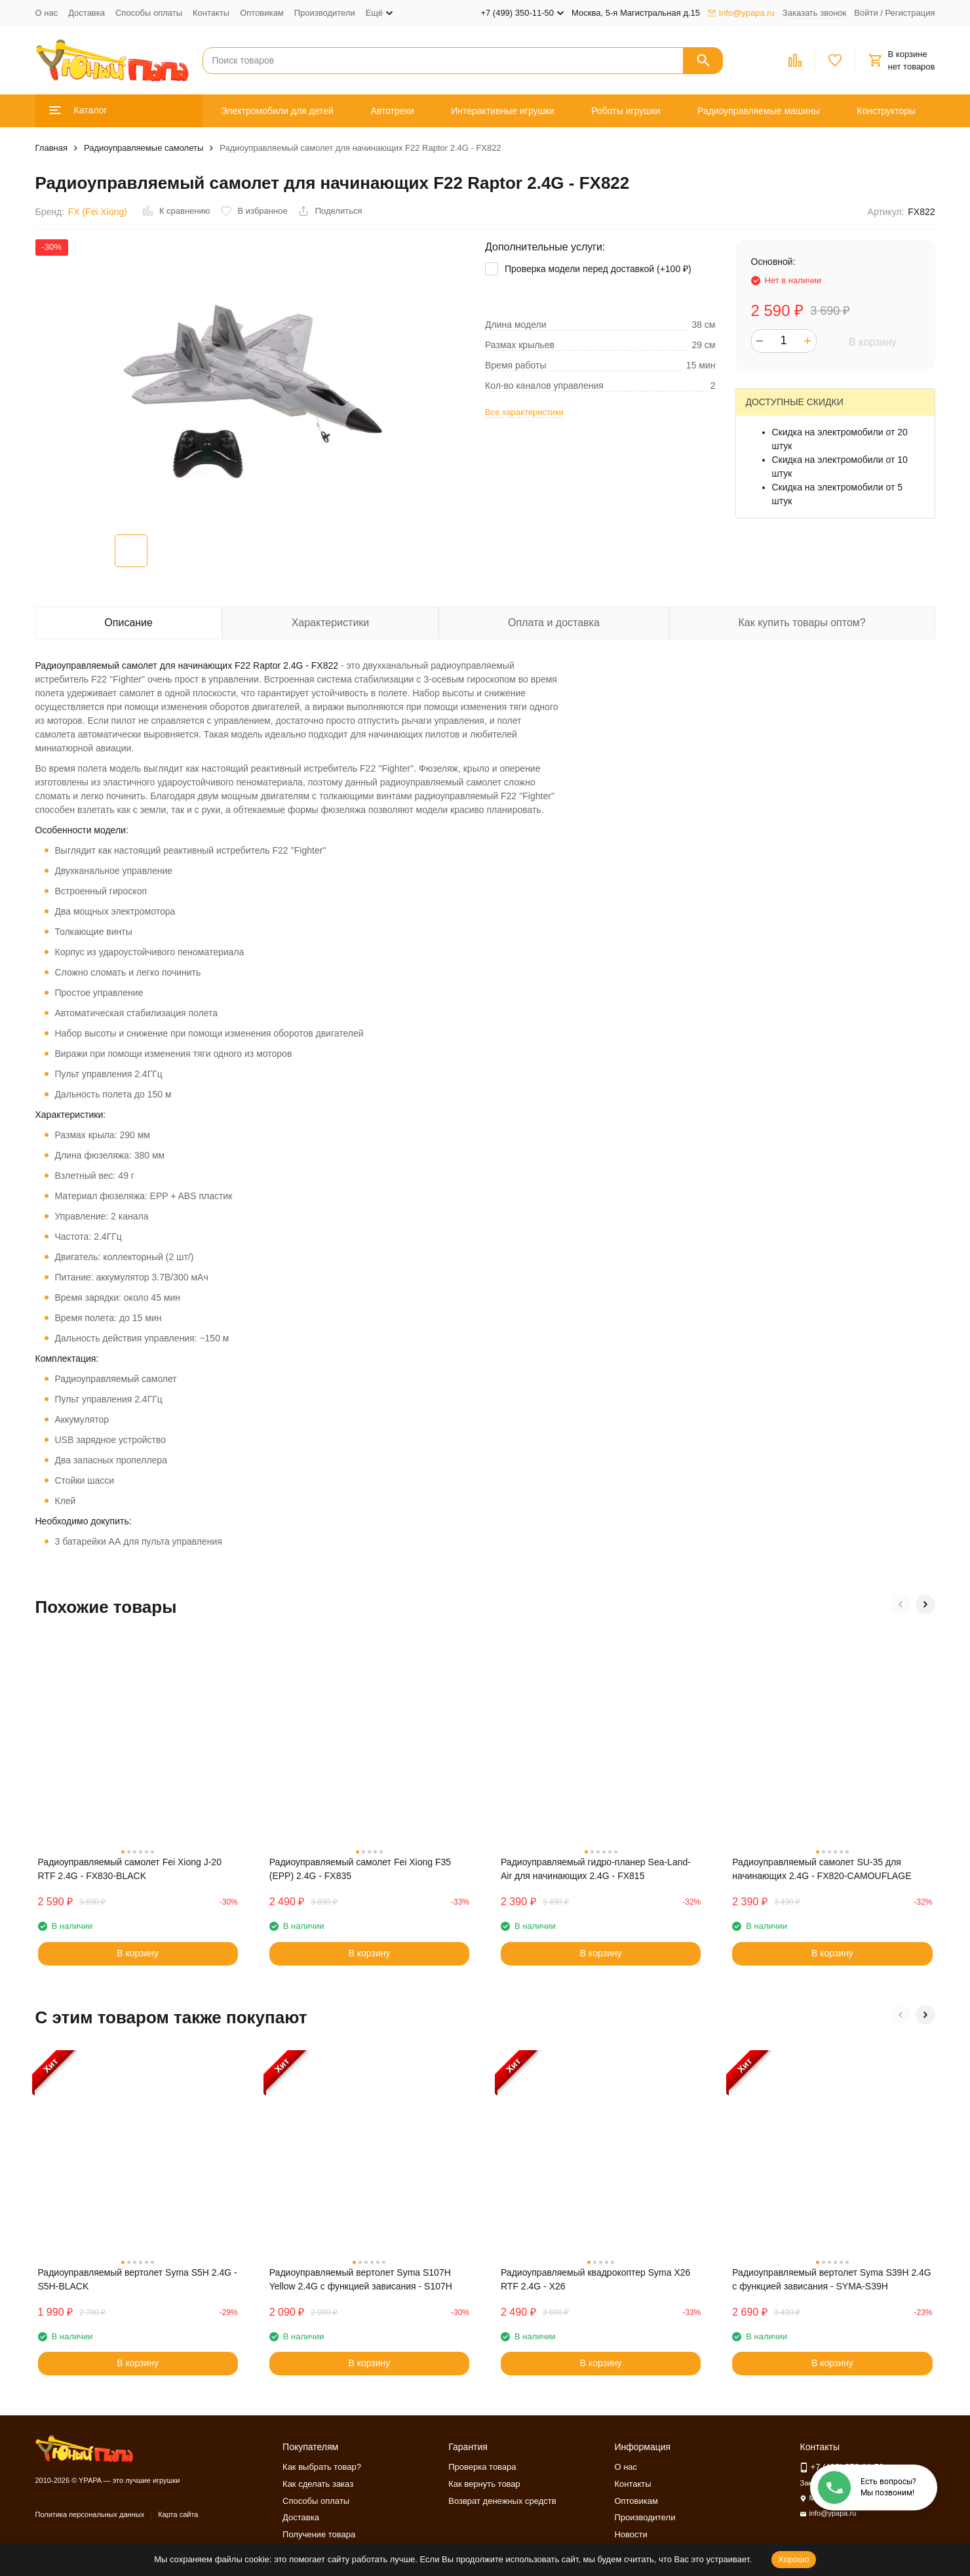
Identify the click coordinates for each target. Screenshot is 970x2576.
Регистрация (910, 13)
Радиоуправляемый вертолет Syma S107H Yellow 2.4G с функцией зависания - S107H (360, 2279)
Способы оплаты (148, 13)
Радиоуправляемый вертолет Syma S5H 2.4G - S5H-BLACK (137, 2279)
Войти (866, 13)
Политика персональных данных (90, 2514)
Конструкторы (886, 111)
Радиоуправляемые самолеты (143, 148)
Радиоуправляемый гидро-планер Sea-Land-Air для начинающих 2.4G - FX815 (596, 1869)
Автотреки (392, 111)
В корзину (873, 341)
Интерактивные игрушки (502, 111)
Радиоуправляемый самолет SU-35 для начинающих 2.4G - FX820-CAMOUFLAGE (821, 1869)
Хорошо (793, 2559)
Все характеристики (524, 412)
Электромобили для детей (277, 111)
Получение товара (318, 2534)
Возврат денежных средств (502, 2501)
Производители (324, 13)
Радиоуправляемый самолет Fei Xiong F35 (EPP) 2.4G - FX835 (360, 1869)
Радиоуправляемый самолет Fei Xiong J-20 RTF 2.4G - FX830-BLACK (130, 1869)
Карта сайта (178, 2514)
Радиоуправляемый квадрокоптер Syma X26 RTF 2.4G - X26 (595, 2279)
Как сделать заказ (317, 2484)
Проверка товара (482, 2467)
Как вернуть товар (484, 2484)
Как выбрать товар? (321, 2467)
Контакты (211, 13)
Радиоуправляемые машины (758, 111)
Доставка (86, 13)
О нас (46, 13)
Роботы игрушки (625, 111)
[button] (900, 1604)
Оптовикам (262, 13)
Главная (51, 148)
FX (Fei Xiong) (97, 212)
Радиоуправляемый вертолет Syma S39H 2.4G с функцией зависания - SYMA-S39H (831, 2279)
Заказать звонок (814, 13)
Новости (630, 2534)
